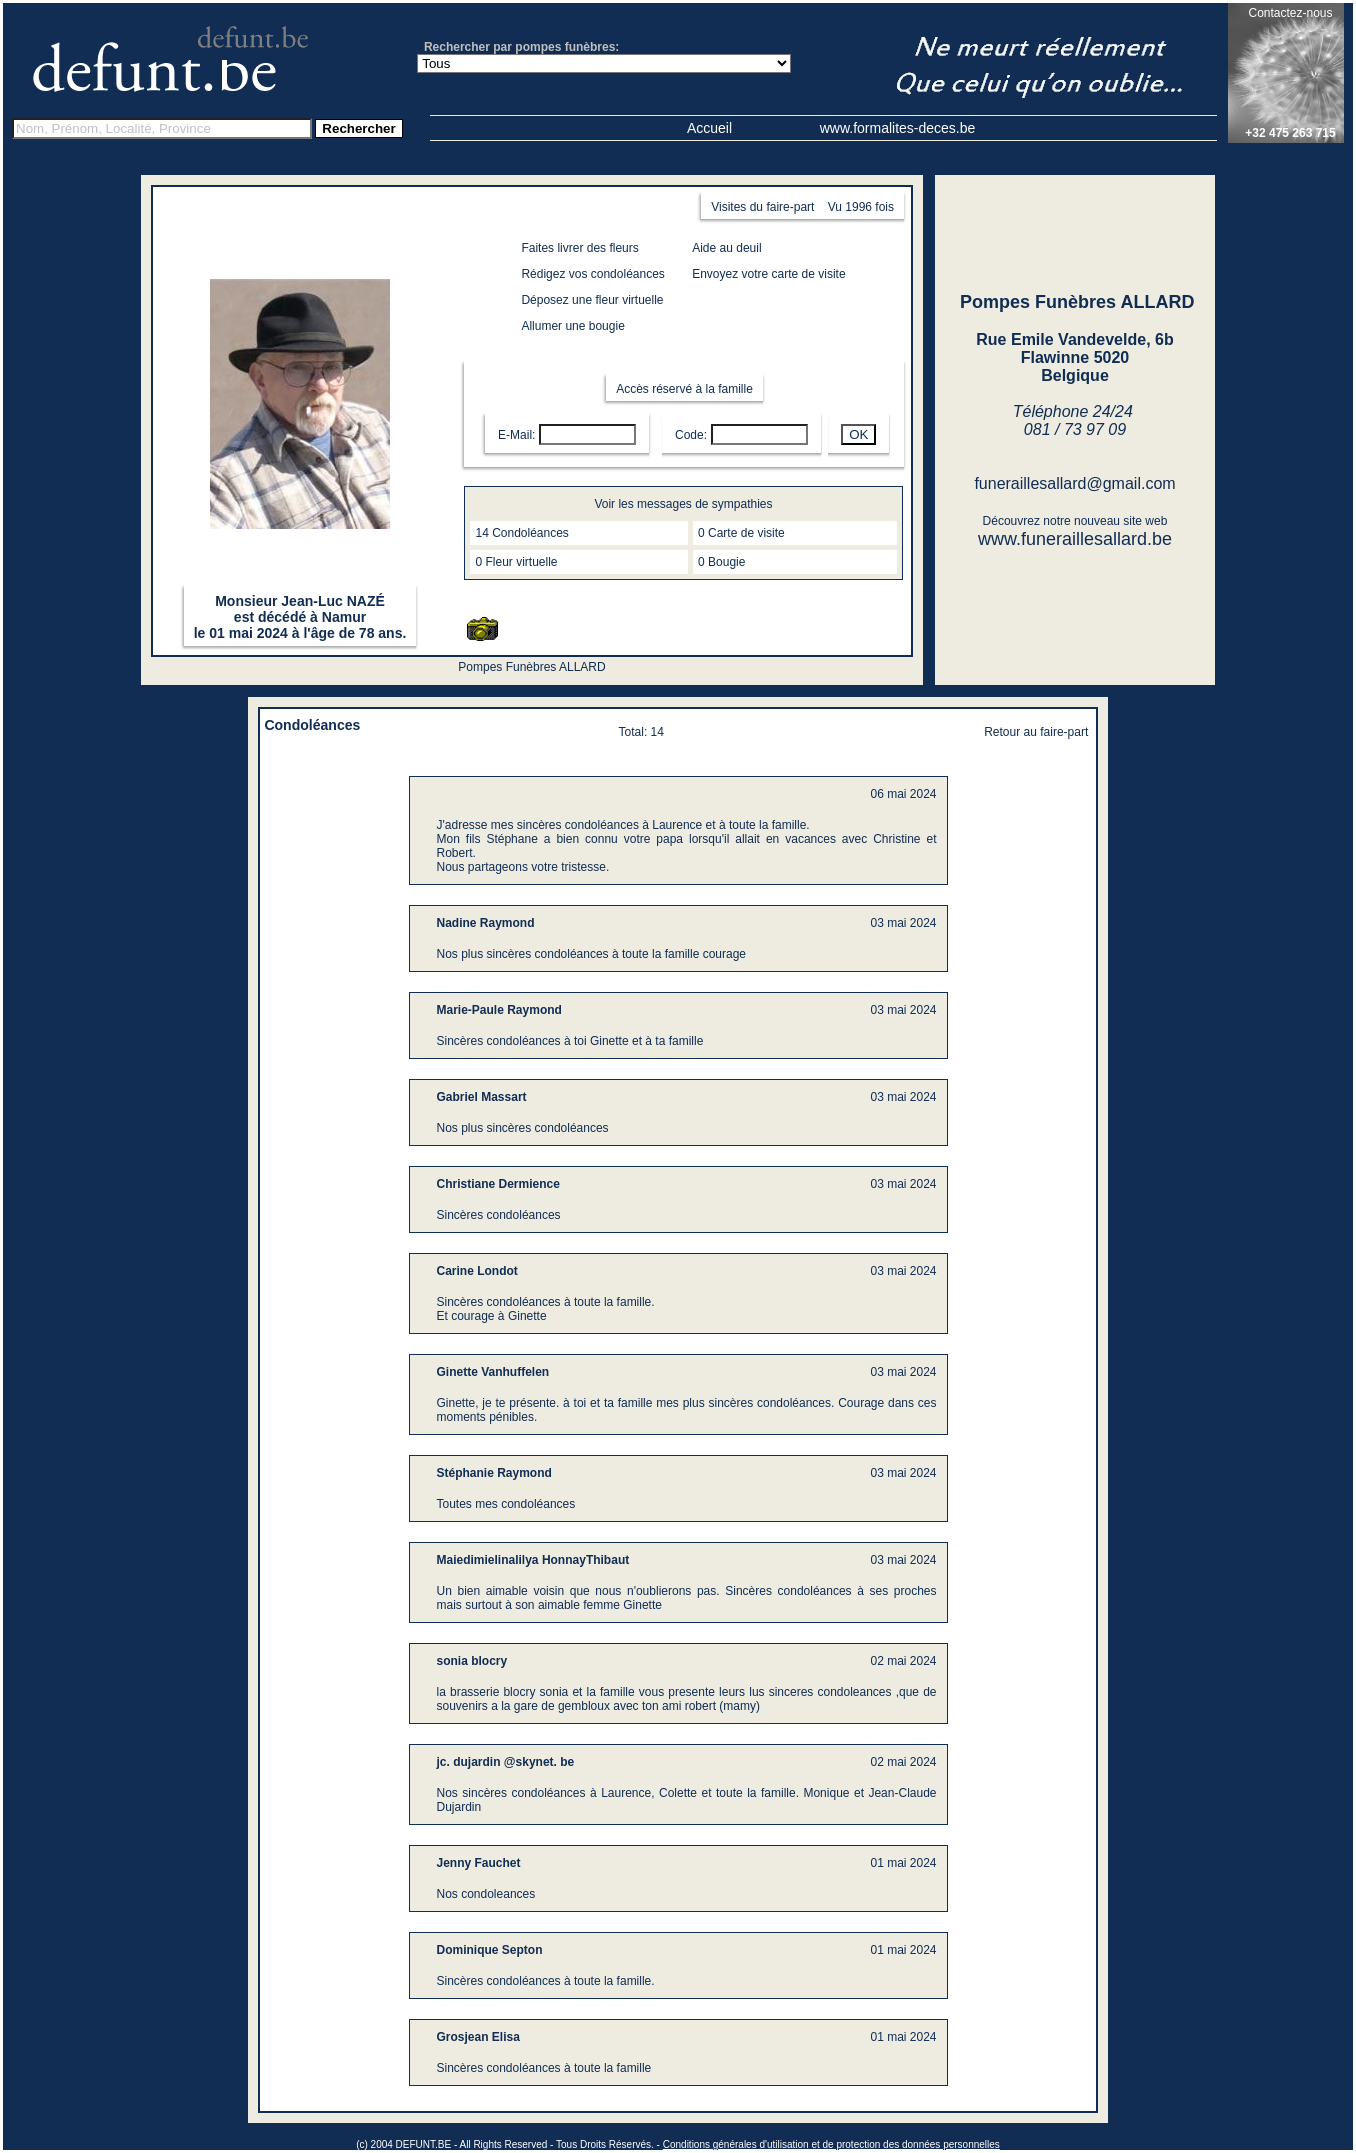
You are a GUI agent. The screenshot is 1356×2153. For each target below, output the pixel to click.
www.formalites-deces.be (898, 128)
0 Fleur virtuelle (516, 562)
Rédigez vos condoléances (592, 274)
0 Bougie (721, 562)
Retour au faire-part (1036, 732)
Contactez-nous (1290, 13)
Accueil (709, 128)
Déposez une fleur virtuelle (592, 300)
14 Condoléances (521, 533)
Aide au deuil (726, 248)
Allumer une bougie (572, 326)
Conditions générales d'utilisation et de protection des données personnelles (831, 2144)
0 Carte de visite (741, 533)
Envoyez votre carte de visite (768, 274)
